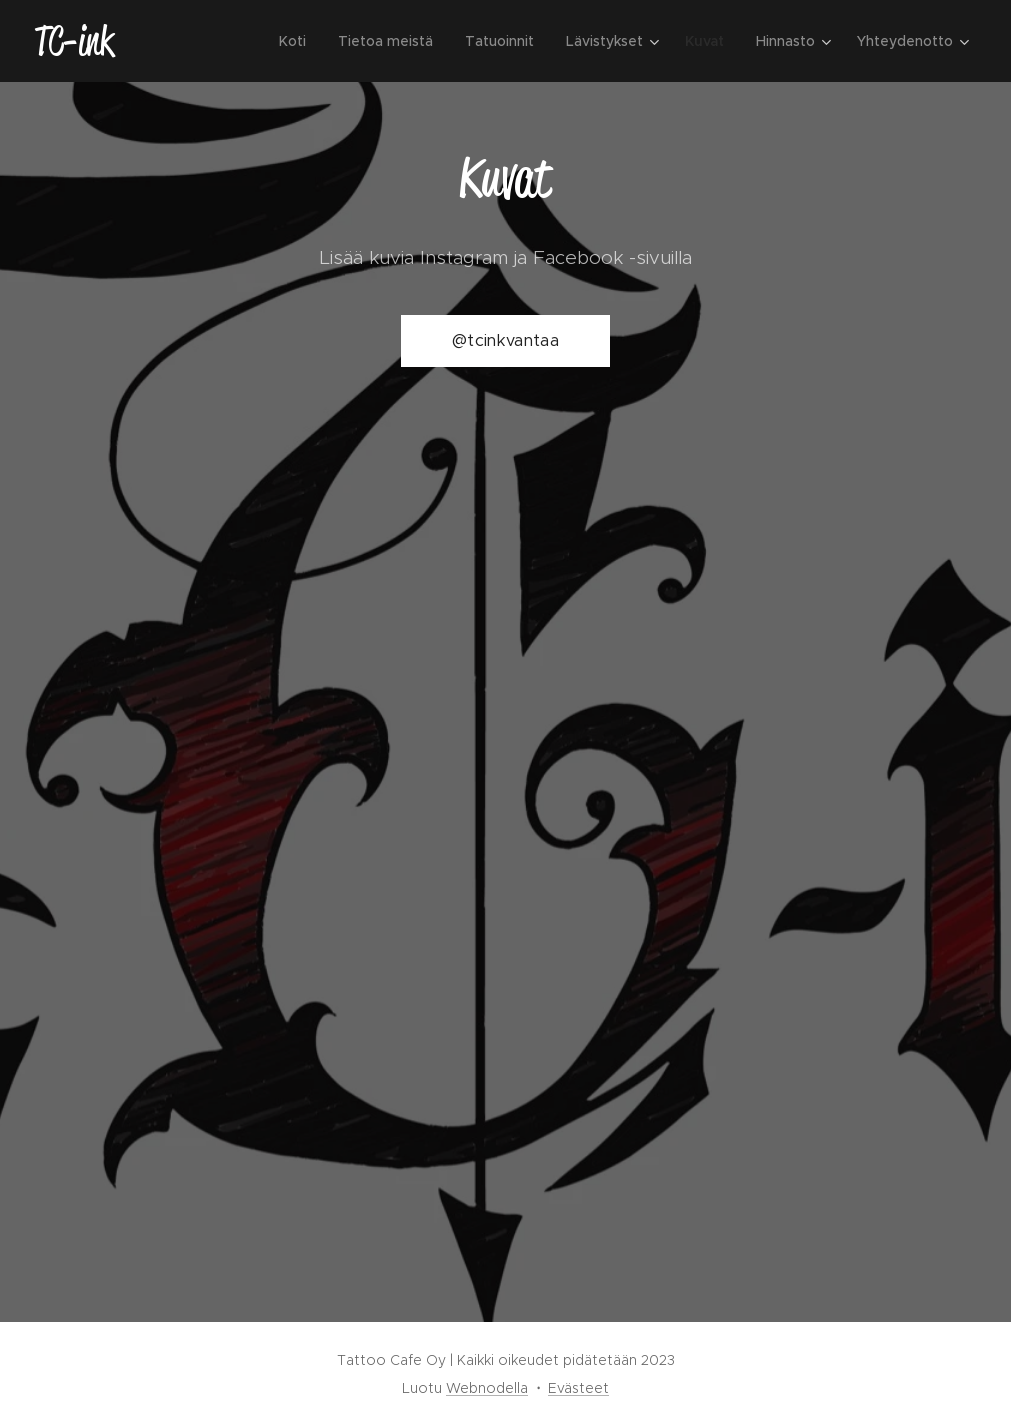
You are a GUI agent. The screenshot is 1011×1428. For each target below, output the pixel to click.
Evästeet (578, 1388)
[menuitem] (298, 41)
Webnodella (487, 1388)
